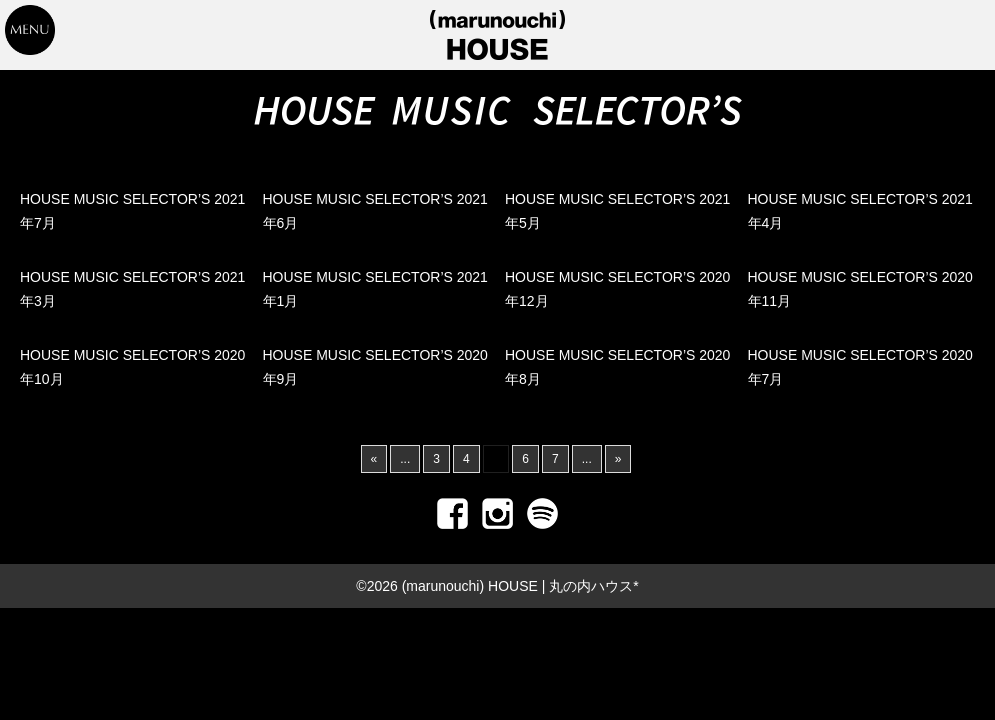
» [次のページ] (618, 459)
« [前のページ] (374, 459)
